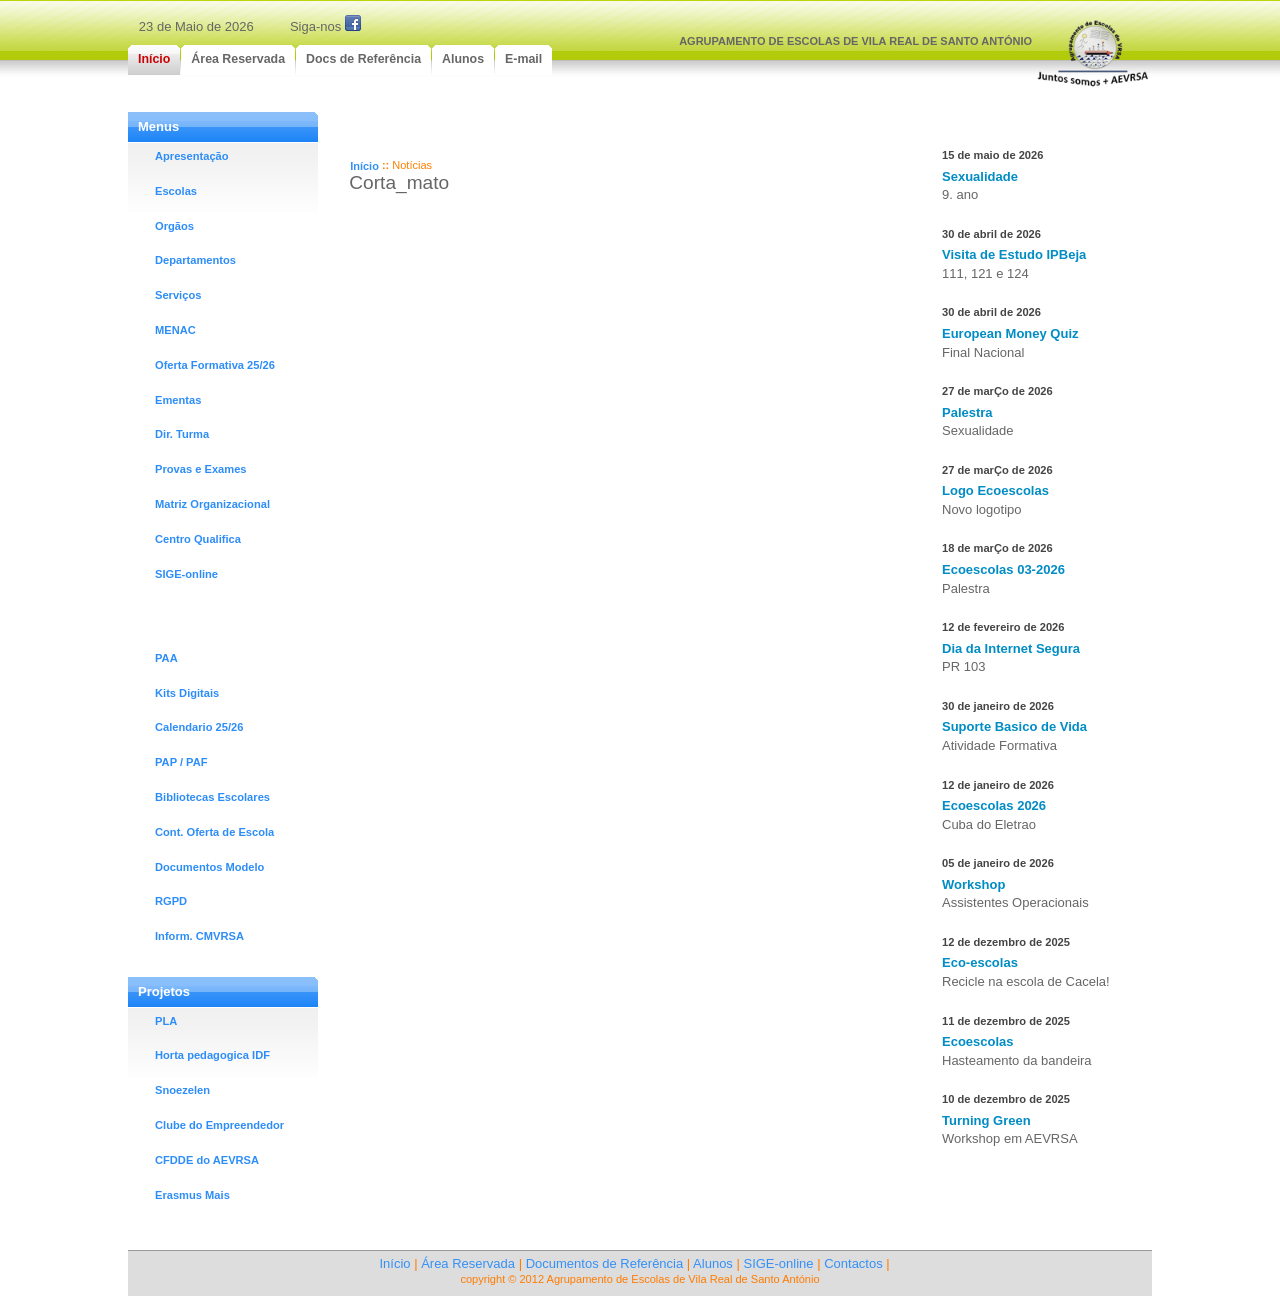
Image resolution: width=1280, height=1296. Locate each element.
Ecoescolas (978, 1041)
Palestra (967, 412)
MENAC (175, 330)
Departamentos (195, 260)
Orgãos (174, 226)
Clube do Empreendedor (219, 1125)
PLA (166, 1021)
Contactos (853, 1263)
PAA (166, 658)
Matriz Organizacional (212, 504)
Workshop (973, 884)
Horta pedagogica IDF (212, 1055)
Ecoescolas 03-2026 (1003, 569)
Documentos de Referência (605, 1263)
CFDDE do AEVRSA (207, 1160)
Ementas (178, 400)
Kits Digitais (187, 693)
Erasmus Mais (192, 1195)
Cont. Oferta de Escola (214, 832)
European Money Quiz (1010, 333)
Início (364, 166)
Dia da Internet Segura (1011, 648)
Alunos (713, 1263)
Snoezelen (182, 1090)
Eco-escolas (980, 962)
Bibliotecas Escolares (212, 797)
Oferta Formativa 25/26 (215, 365)
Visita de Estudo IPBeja (1014, 254)
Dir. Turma (182, 434)
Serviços (178, 295)
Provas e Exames (201, 469)
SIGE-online (186, 574)
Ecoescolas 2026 (994, 805)
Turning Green (986, 1120)
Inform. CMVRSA (199, 936)
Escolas (176, 191)
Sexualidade (980, 176)
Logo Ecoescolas (995, 490)
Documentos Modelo (209, 867)
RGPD (171, 901)
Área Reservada (468, 1263)
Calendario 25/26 (199, 727)
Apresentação (192, 156)
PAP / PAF (181, 762)
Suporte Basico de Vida (1014, 726)
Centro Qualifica (198, 539)
